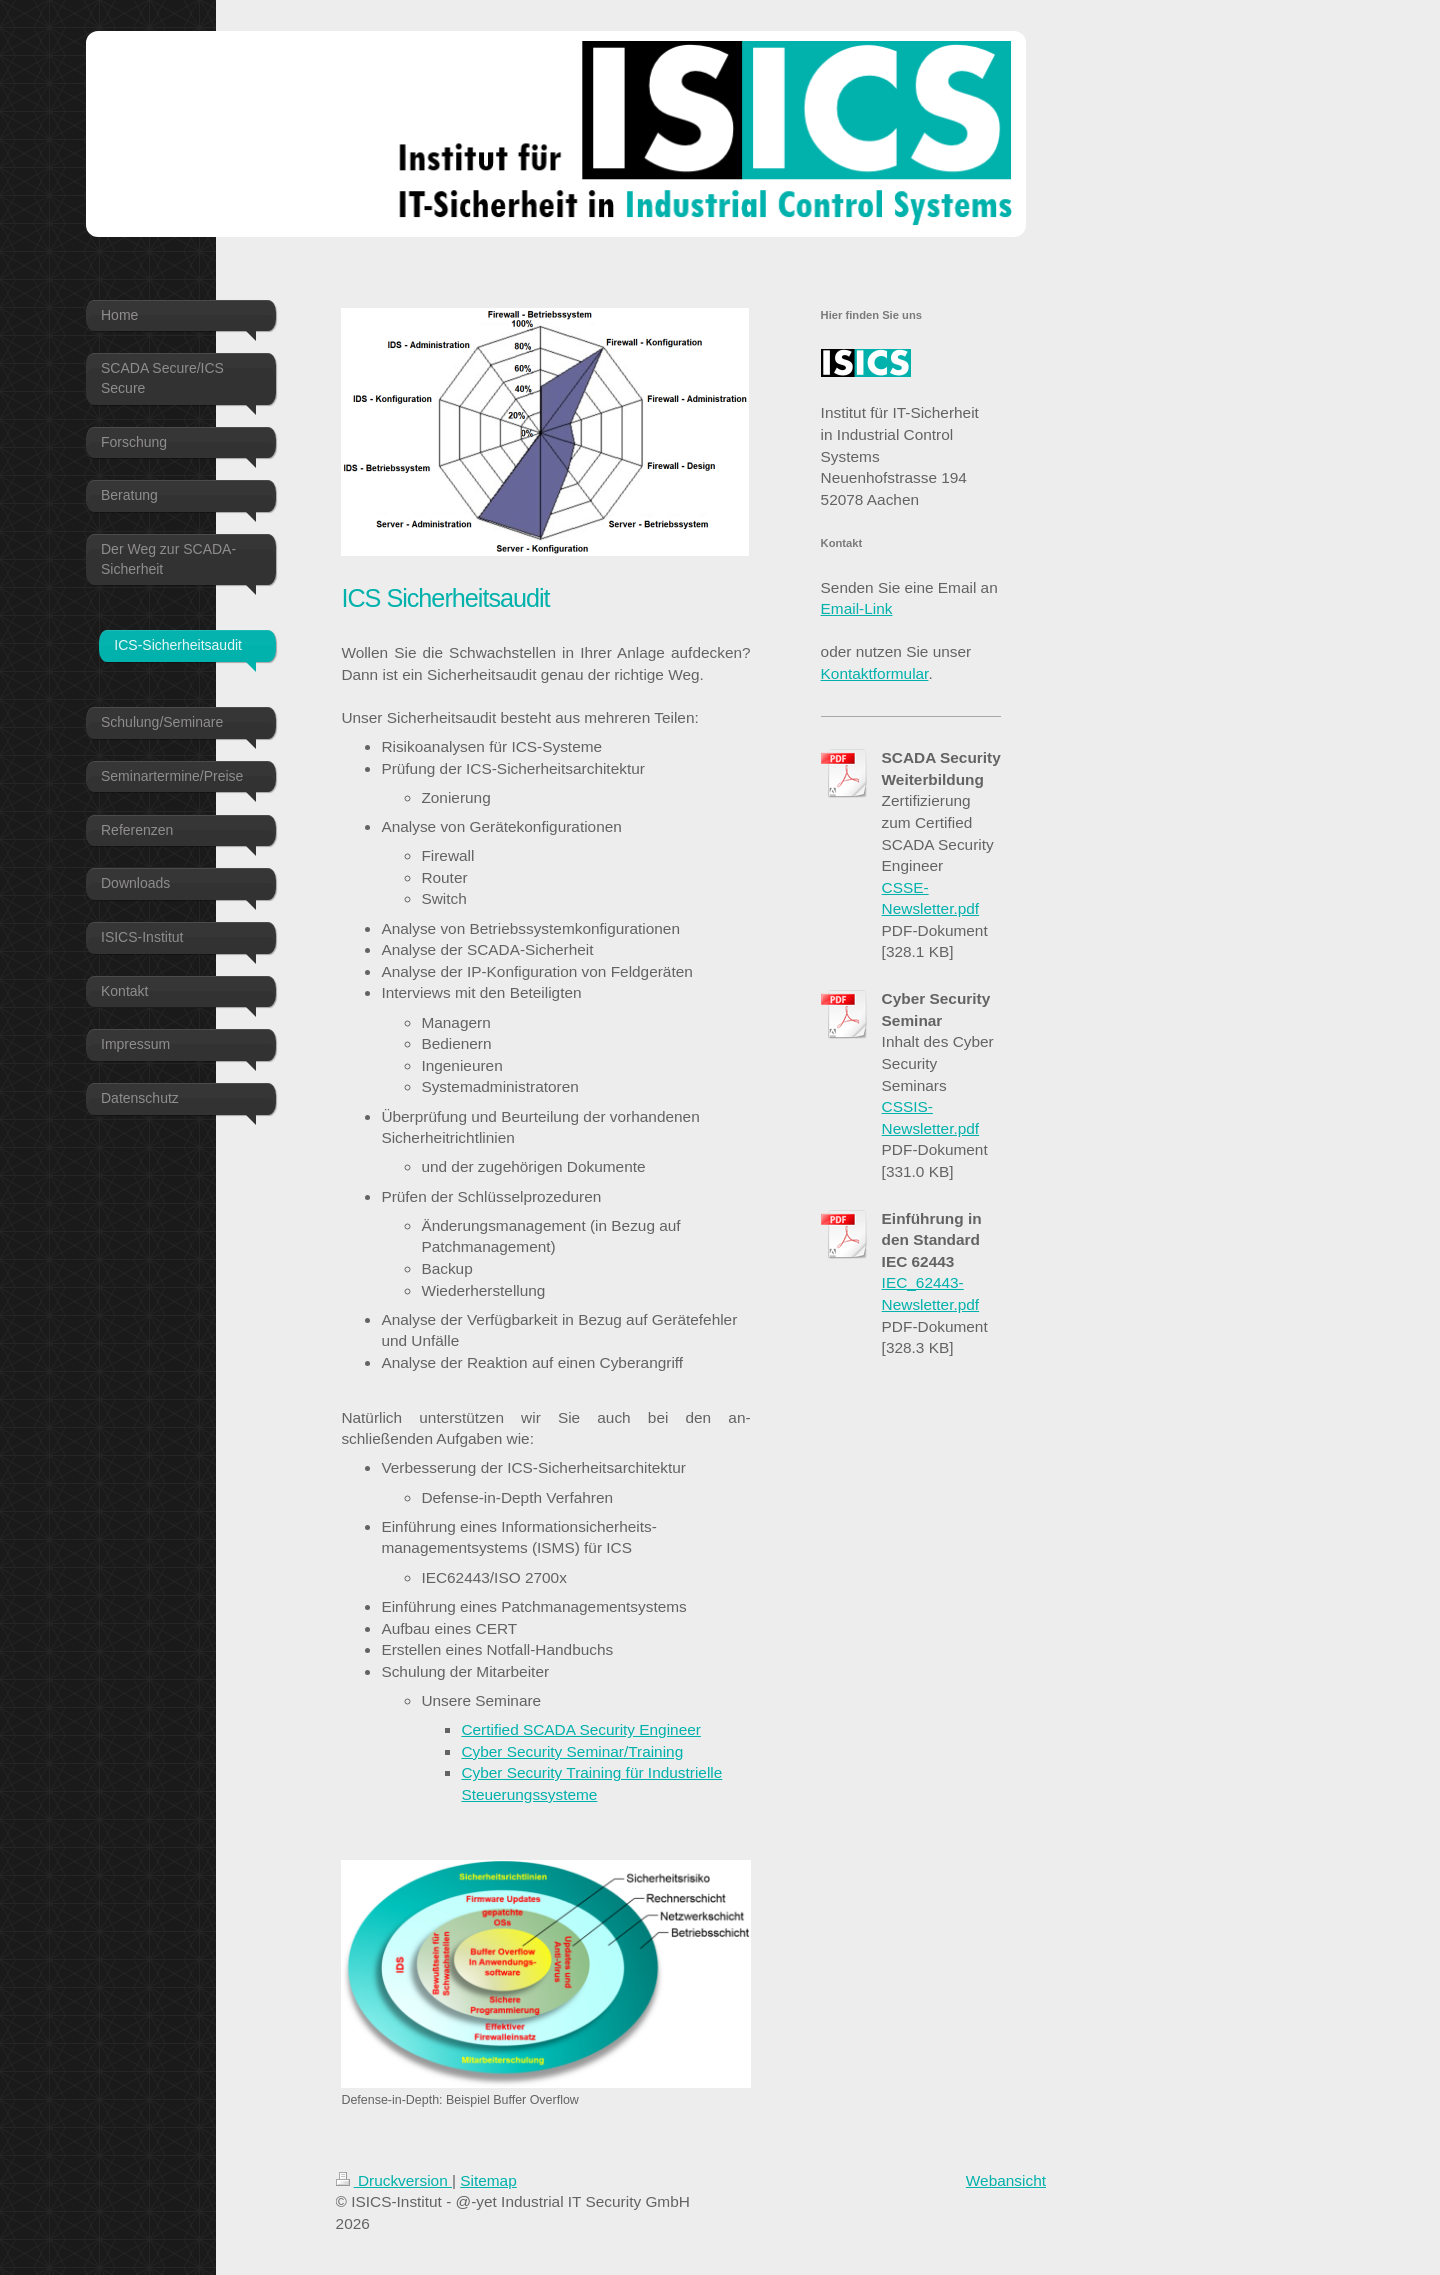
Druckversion (394, 2180)
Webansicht (1006, 2180)
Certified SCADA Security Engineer (581, 1729)
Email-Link (857, 608)
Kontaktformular (875, 673)
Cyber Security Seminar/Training (572, 1751)
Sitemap (488, 2180)
